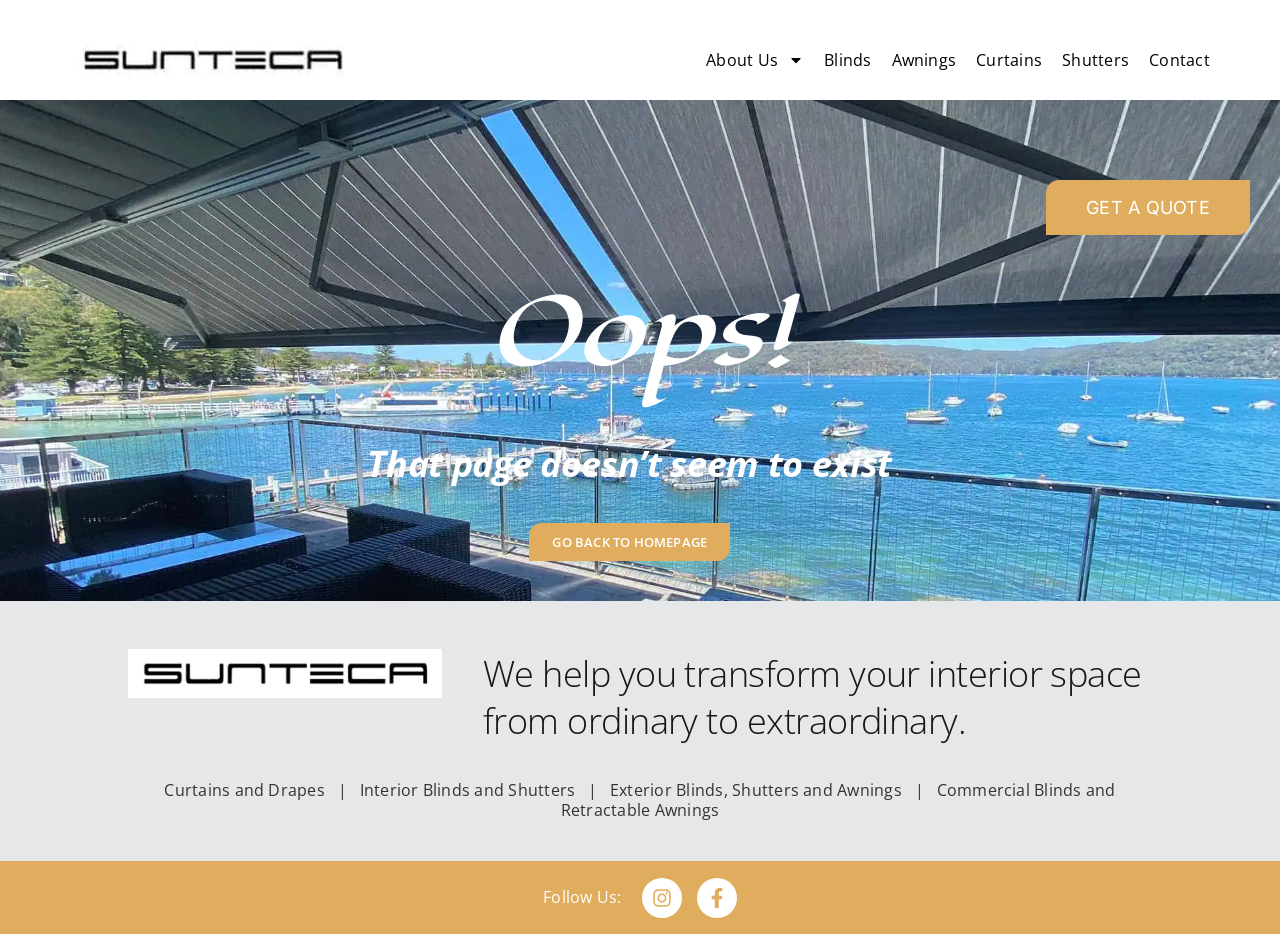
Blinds (847, 60)
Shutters (1095, 60)
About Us (755, 60)
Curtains (1009, 60)
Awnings (924, 60)
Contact (1179, 60)
